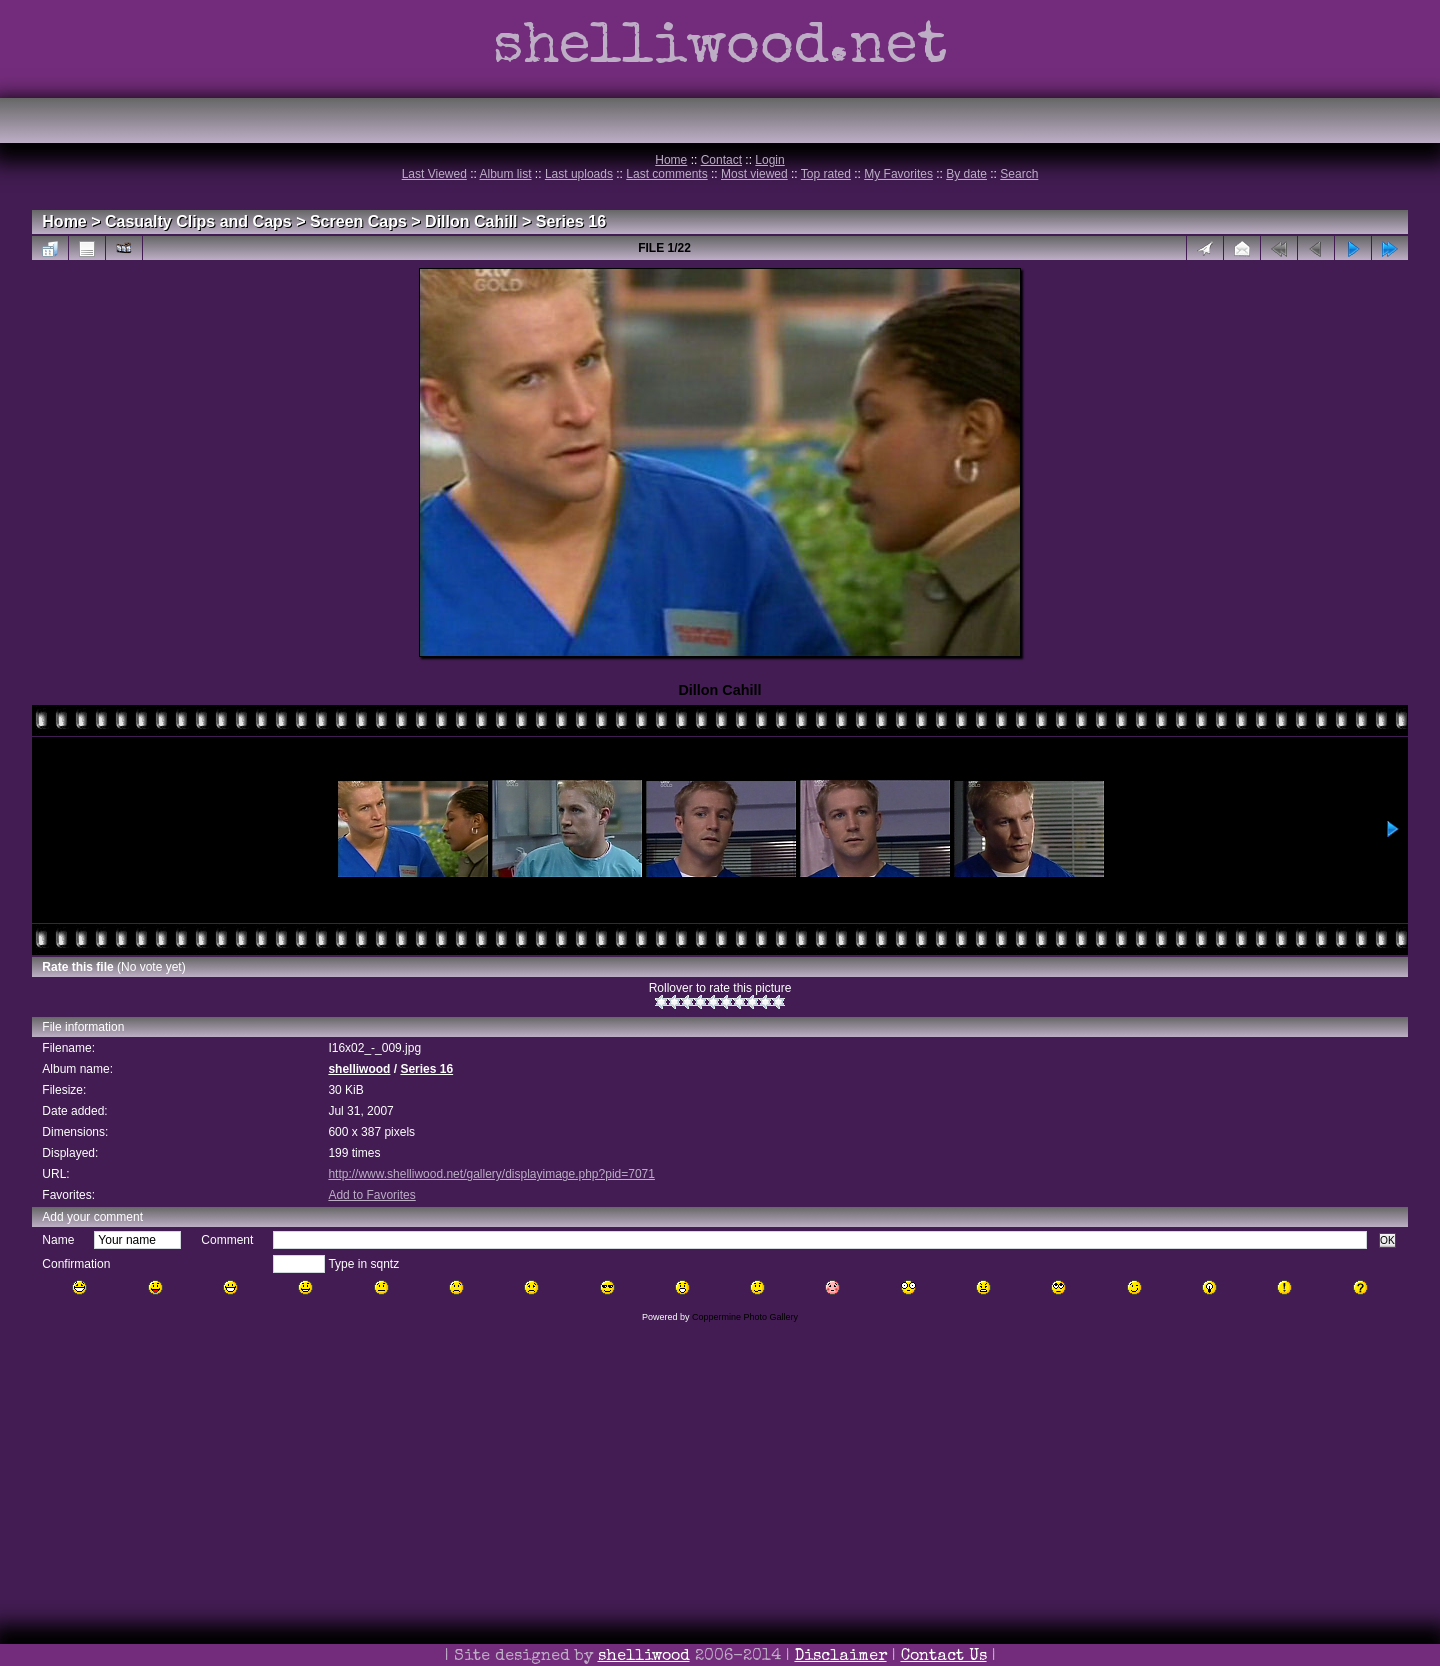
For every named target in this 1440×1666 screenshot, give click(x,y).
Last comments (666, 174)
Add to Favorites (371, 1195)
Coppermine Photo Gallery (745, 1317)
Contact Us (944, 1657)
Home (671, 160)
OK (1387, 1240)
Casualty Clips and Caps (198, 221)
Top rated (826, 174)
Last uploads (579, 174)
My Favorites (898, 174)
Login (769, 160)
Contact (721, 160)
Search (1019, 174)
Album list (506, 174)
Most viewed (754, 174)
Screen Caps (358, 221)
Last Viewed (434, 174)
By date (966, 174)
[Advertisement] (720, 1522)
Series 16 (571, 221)
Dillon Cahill (471, 221)
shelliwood (359, 1069)
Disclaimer (841, 1657)
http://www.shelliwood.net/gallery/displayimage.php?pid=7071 (491, 1174)
